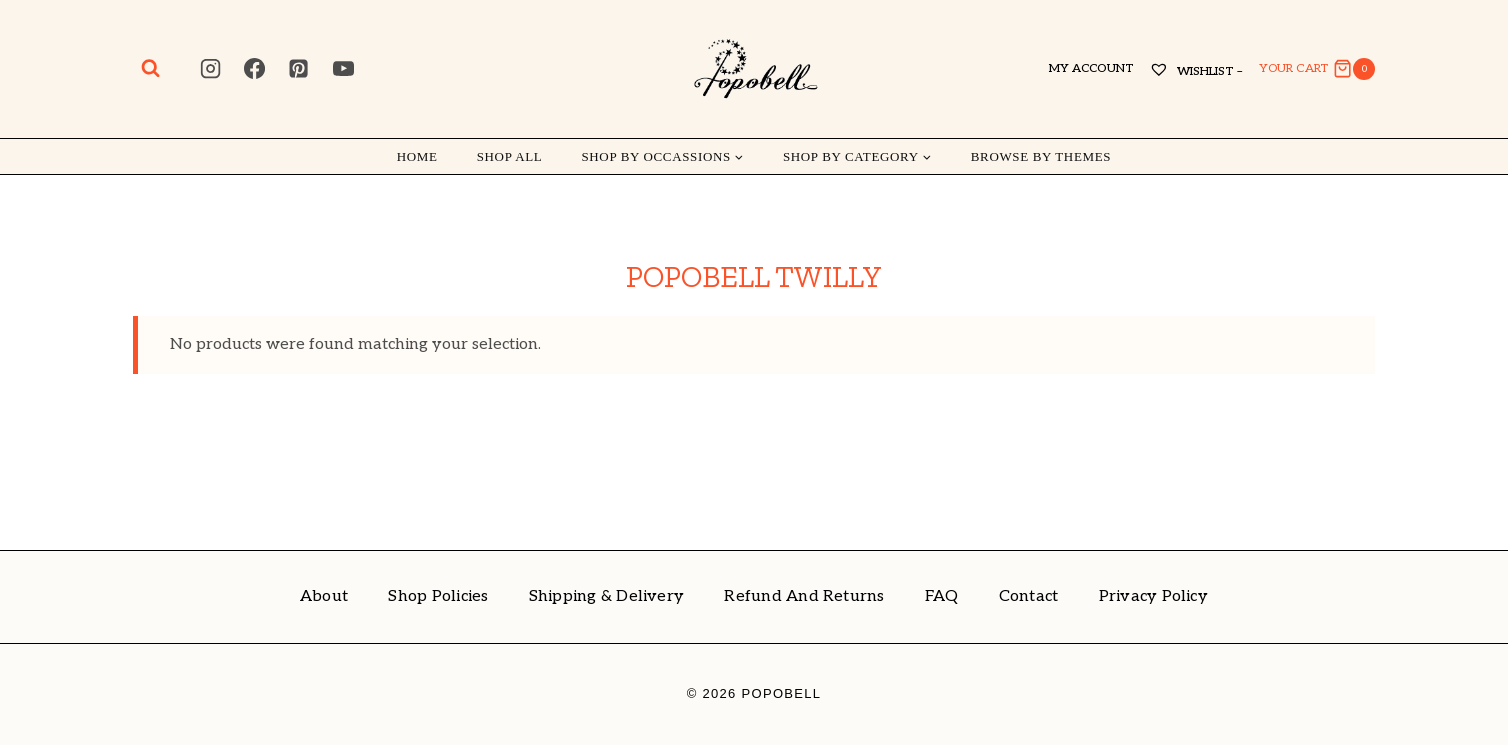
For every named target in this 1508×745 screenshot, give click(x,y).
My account (1091, 69)
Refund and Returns (804, 596)
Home (417, 156)
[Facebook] (255, 69)
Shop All (510, 156)
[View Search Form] (150, 68)
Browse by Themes (1041, 156)
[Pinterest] (299, 69)
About (324, 596)
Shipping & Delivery (607, 596)
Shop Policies (438, 596)
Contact (1029, 596)
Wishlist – (1195, 71)
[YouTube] (343, 69)
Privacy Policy (1153, 596)
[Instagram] (210, 69)
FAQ (942, 596)
